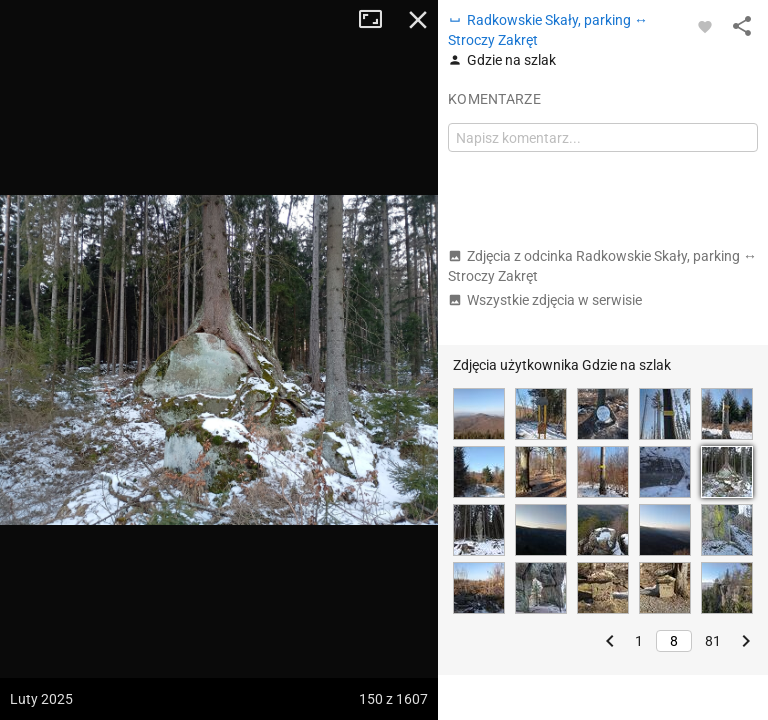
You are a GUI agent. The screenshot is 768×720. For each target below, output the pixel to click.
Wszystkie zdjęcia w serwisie (545, 300)
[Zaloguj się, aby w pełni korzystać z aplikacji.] (705, 26)
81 (713, 641)
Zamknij (418, 20)
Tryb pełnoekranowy (378, 20)
